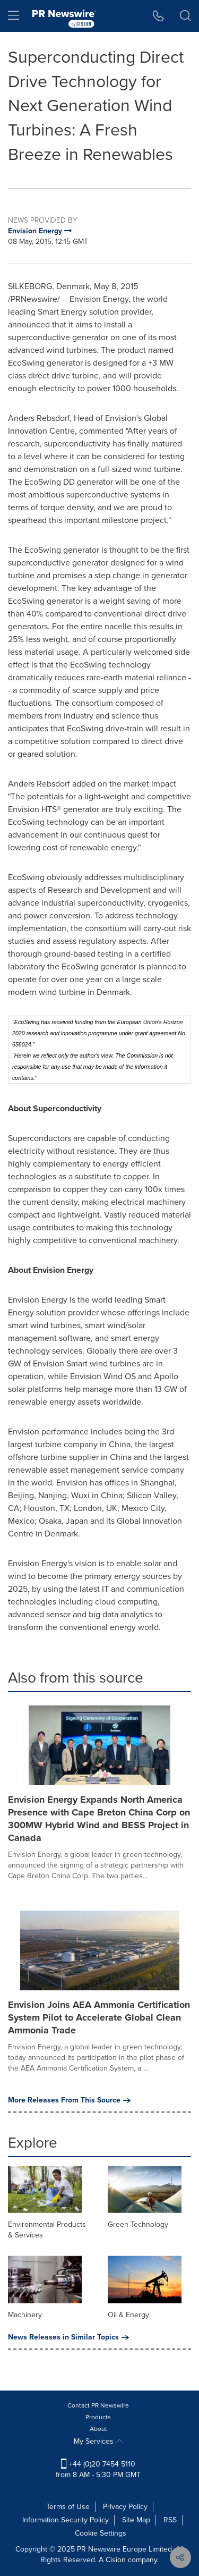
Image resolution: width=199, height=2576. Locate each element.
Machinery (25, 2314)
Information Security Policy (65, 2520)
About (98, 2429)
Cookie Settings (100, 2533)
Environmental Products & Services (47, 2230)
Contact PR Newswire (98, 2405)
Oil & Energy (128, 2314)
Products (98, 2417)
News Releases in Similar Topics (68, 2337)
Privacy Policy (125, 2506)
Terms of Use (68, 2506)
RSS (170, 2520)
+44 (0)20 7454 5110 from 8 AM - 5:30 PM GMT (98, 2469)
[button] (158, 16)
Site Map (136, 2520)
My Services (98, 2441)
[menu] (13, 16)
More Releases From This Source (69, 2100)
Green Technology (138, 2224)
